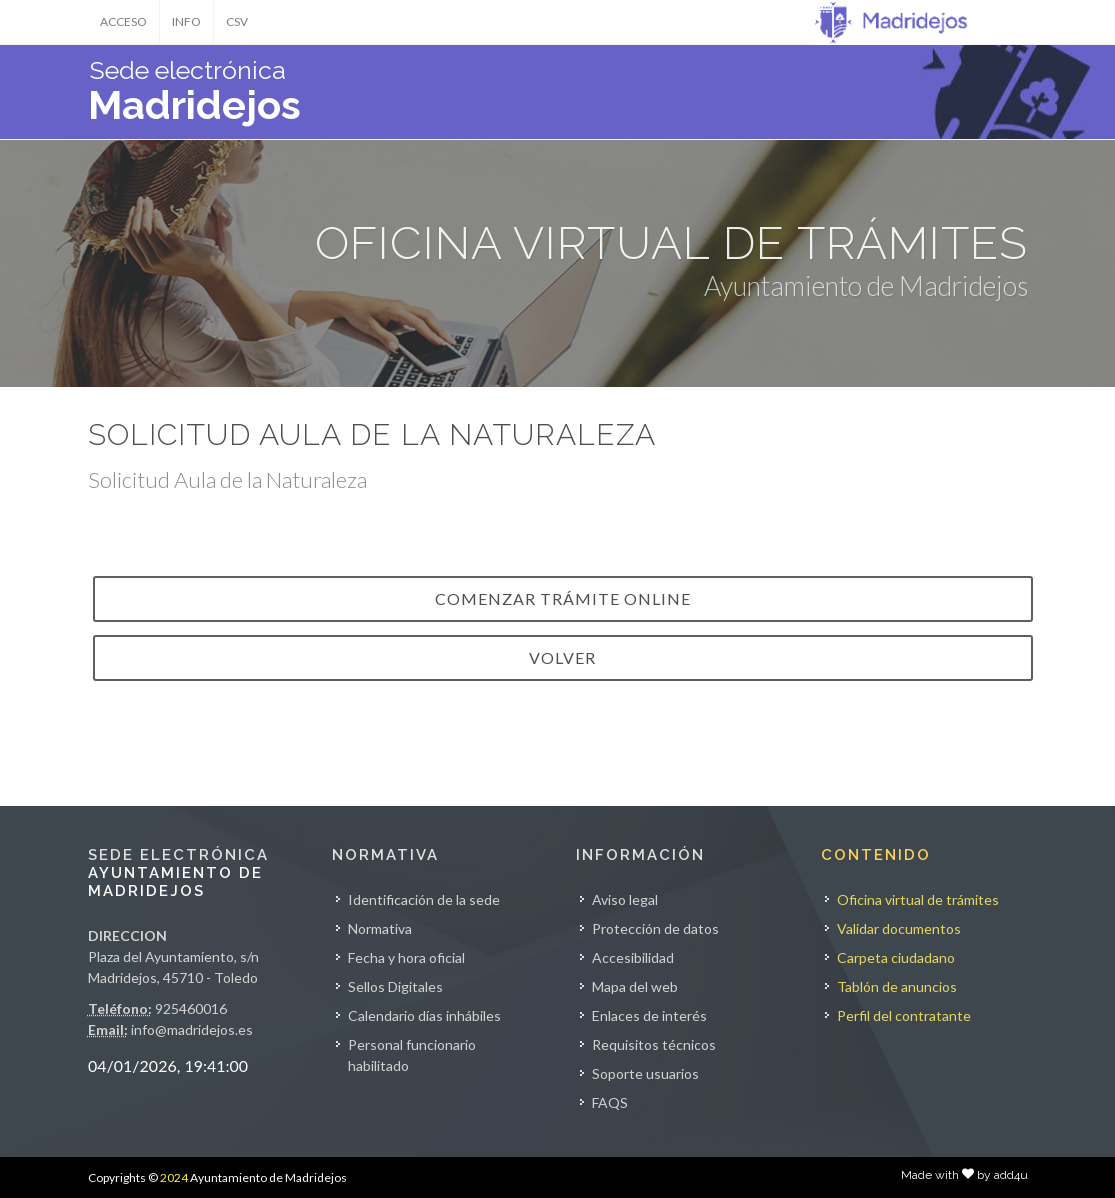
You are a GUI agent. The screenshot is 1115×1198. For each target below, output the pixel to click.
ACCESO (123, 21)
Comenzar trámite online (563, 598)
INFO (186, 21)
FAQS (610, 1102)
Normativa (380, 928)
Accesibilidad (633, 957)
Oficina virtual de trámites (918, 899)
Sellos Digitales (395, 986)
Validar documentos (899, 928)
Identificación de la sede (424, 899)
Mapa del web (635, 986)
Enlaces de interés (649, 1015)
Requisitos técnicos (654, 1044)
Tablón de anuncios (897, 986)
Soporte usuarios (645, 1073)
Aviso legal (625, 899)
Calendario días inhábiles (424, 1015)
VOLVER (562, 657)
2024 (174, 1177)
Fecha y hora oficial (406, 957)
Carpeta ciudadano (896, 957)
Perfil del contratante (904, 1015)
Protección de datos (655, 928)
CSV (237, 21)
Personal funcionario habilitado (412, 1055)
